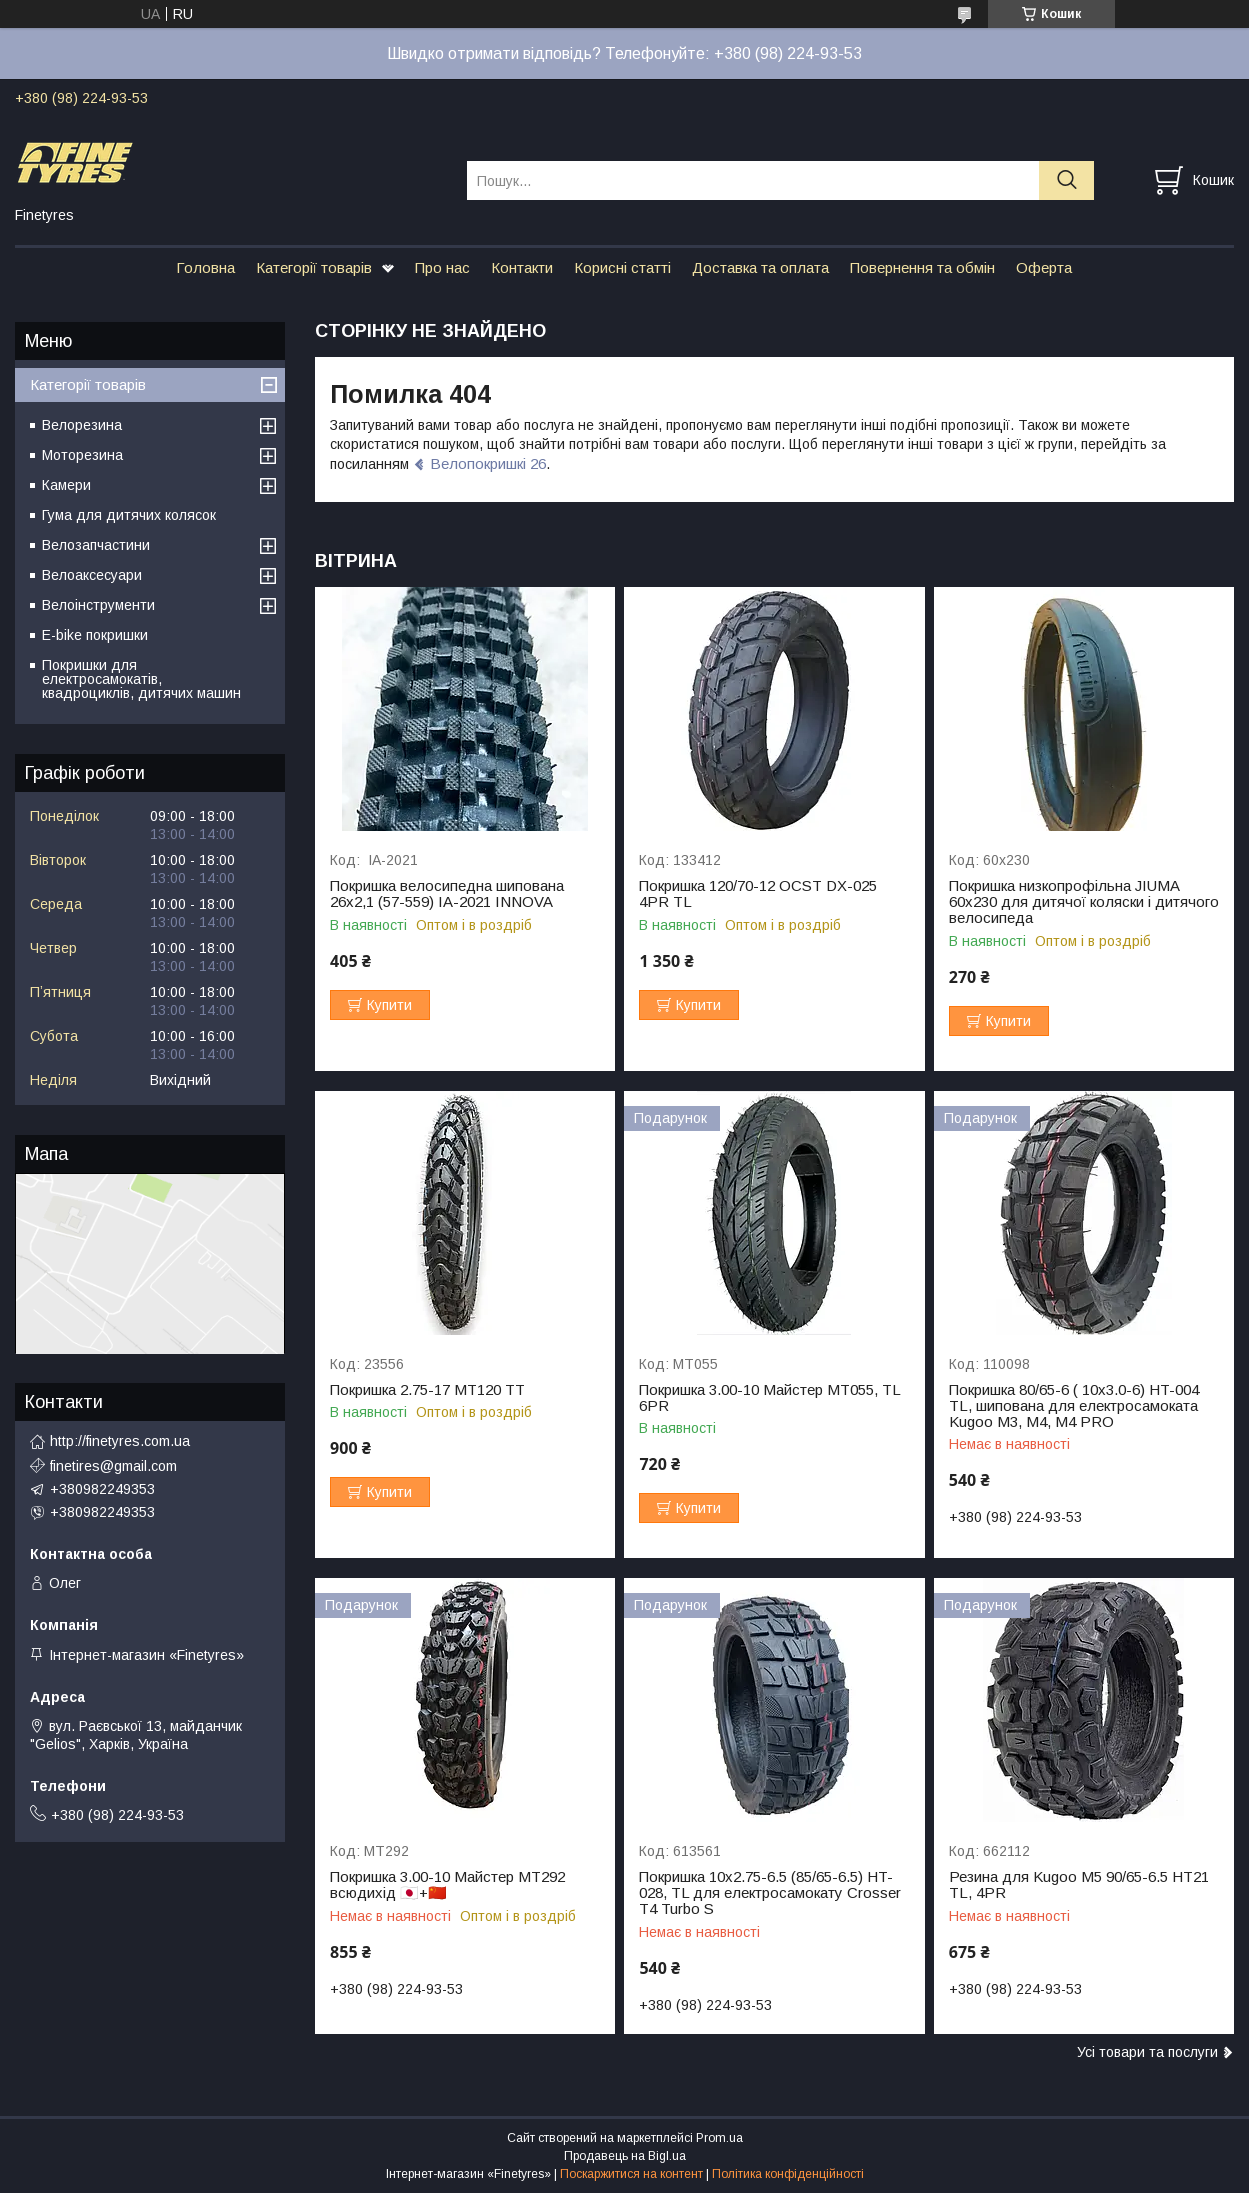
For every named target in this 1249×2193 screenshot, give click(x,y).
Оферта (1044, 267)
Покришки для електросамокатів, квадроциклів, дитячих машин (141, 679)
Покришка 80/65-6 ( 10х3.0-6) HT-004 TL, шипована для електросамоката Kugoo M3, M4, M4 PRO (1074, 1406)
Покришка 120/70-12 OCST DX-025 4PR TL (758, 894)
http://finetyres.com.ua (120, 1441)
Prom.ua (719, 2138)
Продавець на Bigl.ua (625, 2156)
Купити (389, 1005)
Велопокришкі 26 (488, 463)
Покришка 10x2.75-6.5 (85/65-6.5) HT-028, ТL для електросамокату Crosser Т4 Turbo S (770, 1893)
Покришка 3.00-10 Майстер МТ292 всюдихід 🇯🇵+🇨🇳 (447, 1885)
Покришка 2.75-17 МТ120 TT (427, 1390)
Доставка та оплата (760, 267)
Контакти (522, 267)
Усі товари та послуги (1147, 2052)
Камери (66, 485)
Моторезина (82, 455)
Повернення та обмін (922, 267)
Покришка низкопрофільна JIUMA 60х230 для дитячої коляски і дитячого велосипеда (1084, 902)
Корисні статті (622, 267)
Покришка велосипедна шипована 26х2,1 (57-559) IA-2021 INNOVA (447, 894)
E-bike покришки (95, 635)
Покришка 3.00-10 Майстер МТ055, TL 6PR (769, 1398)
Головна (205, 267)
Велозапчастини (96, 545)
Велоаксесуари (92, 575)
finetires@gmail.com (113, 1466)
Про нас (442, 267)
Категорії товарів (314, 267)
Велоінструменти (98, 605)
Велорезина (82, 425)
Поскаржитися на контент (631, 2174)
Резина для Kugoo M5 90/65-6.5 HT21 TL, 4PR (1079, 1885)
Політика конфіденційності (788, 2174)
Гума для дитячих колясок (129, 515)
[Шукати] (1066, 180)
